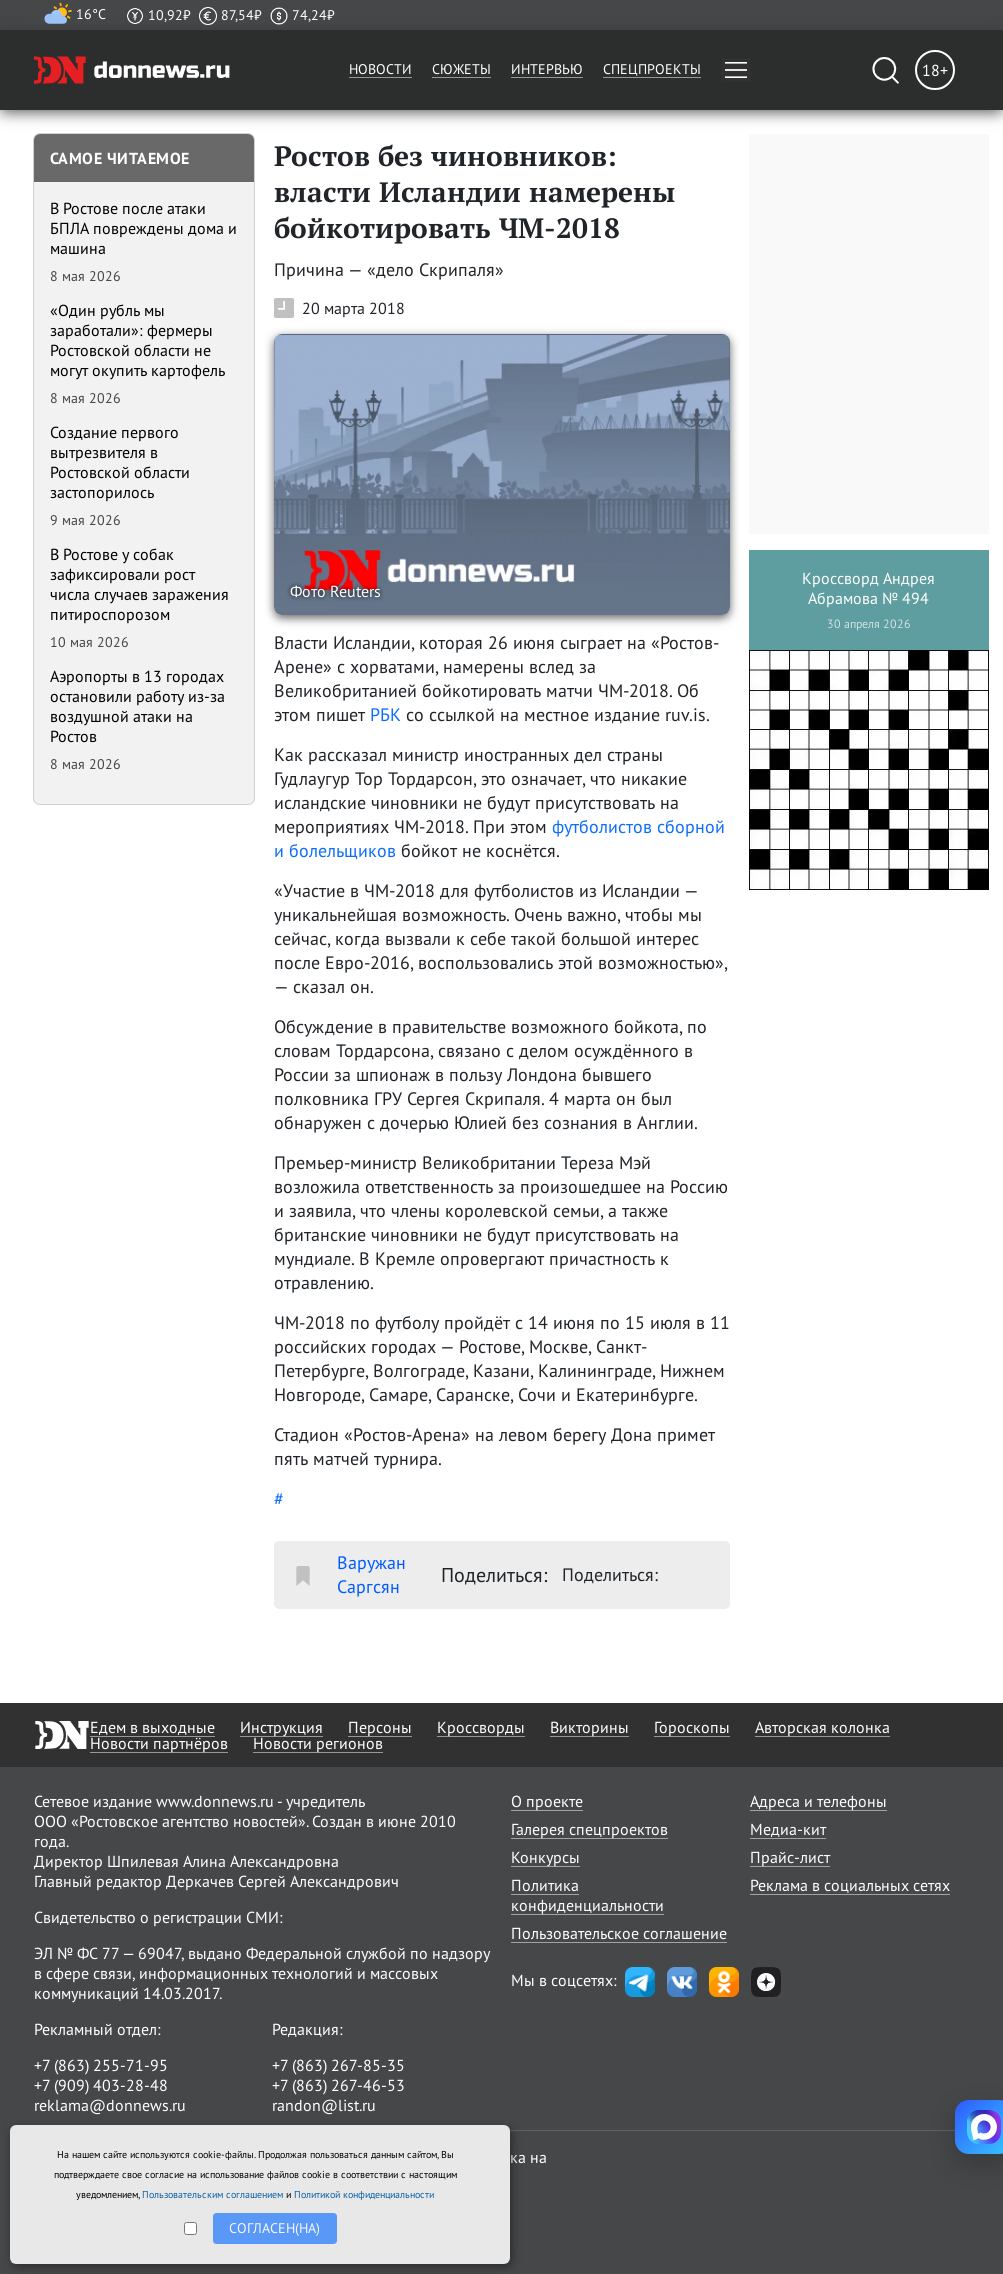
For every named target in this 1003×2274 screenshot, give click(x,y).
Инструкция (281, 1727)
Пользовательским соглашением (212, 2194)
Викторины (589, 1727)
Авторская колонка (822, 1727)
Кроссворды (481, 1727)
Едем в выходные (152, 1727)
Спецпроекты (652, 69)
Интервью (547, 69)
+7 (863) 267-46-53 (338, 2085)
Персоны (380, 1727)
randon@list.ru (324, 2105)
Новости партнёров (159, 1743)
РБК (385, 714)
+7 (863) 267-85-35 (338, 2065)
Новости (380, 69)
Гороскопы (692, 1727)
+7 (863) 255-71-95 (101, 2065)
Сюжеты (461, 69)
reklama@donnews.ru (110, 2105)
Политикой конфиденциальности (364, 2194)
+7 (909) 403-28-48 (101, 2085)
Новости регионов (318, 1743)
